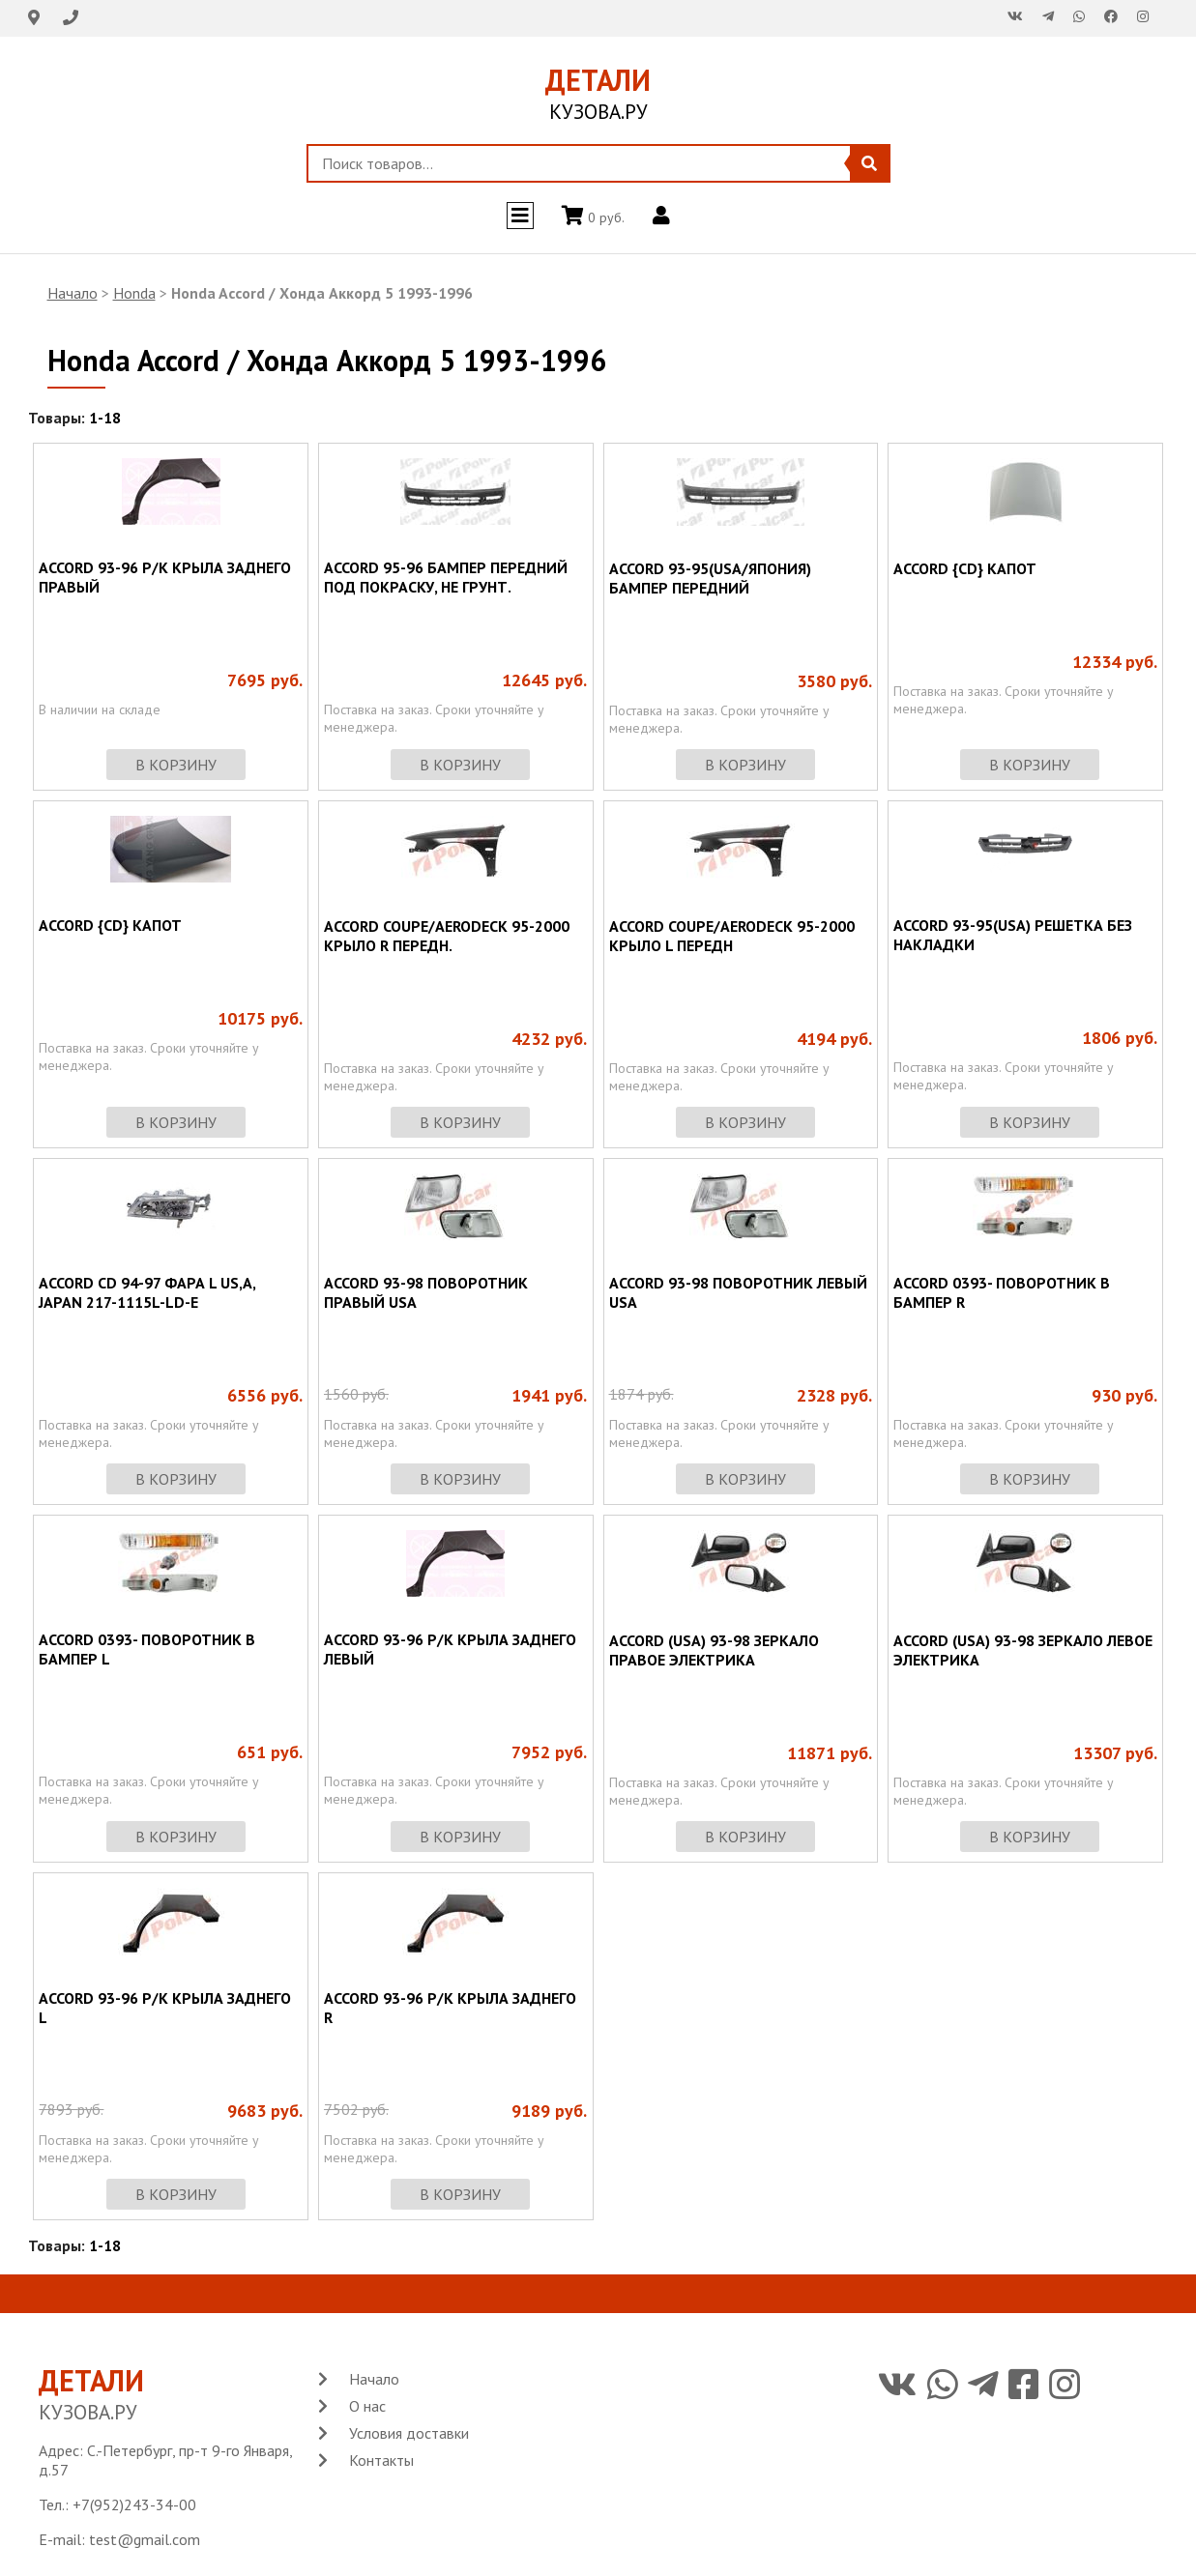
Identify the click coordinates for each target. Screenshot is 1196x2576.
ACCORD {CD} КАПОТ (964, 568)
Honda (134, 293)
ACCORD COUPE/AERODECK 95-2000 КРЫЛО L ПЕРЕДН (732, 935)
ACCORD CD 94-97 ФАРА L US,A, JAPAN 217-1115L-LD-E (147, 1292)
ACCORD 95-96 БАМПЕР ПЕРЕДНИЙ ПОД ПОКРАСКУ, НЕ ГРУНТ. (446, 577)
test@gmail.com (144, 2539)
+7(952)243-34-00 (134, 2504)
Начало (72, 293)
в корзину (176, 764)
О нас (367, 2406)
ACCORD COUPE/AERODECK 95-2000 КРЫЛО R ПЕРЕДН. (446, 935)
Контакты (381, 2460)
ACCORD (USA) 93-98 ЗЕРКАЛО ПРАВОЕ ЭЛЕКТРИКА (714, 1650)
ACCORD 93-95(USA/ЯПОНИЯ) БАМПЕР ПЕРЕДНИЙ (710, 578)
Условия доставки (409, 2433)
